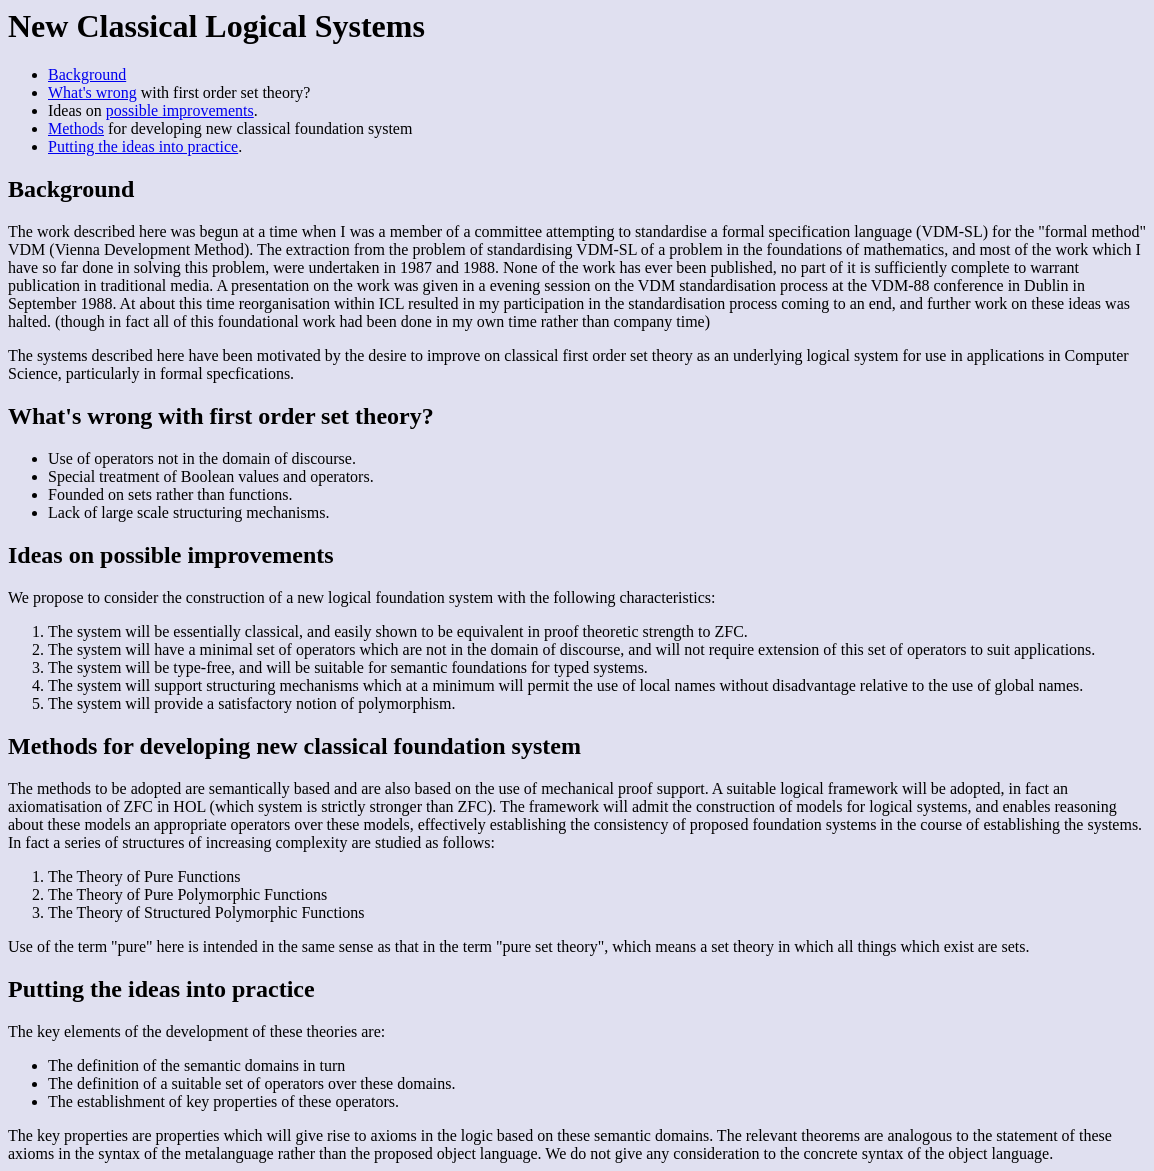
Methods (76, 128)
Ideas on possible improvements (171, 555)
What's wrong (92, 92)
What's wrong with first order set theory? (221, 416)
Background (87, 74)
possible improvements (180, 110)
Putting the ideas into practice (143, 146)
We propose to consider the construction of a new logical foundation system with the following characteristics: (577, 651)
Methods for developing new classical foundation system (294, 746)
